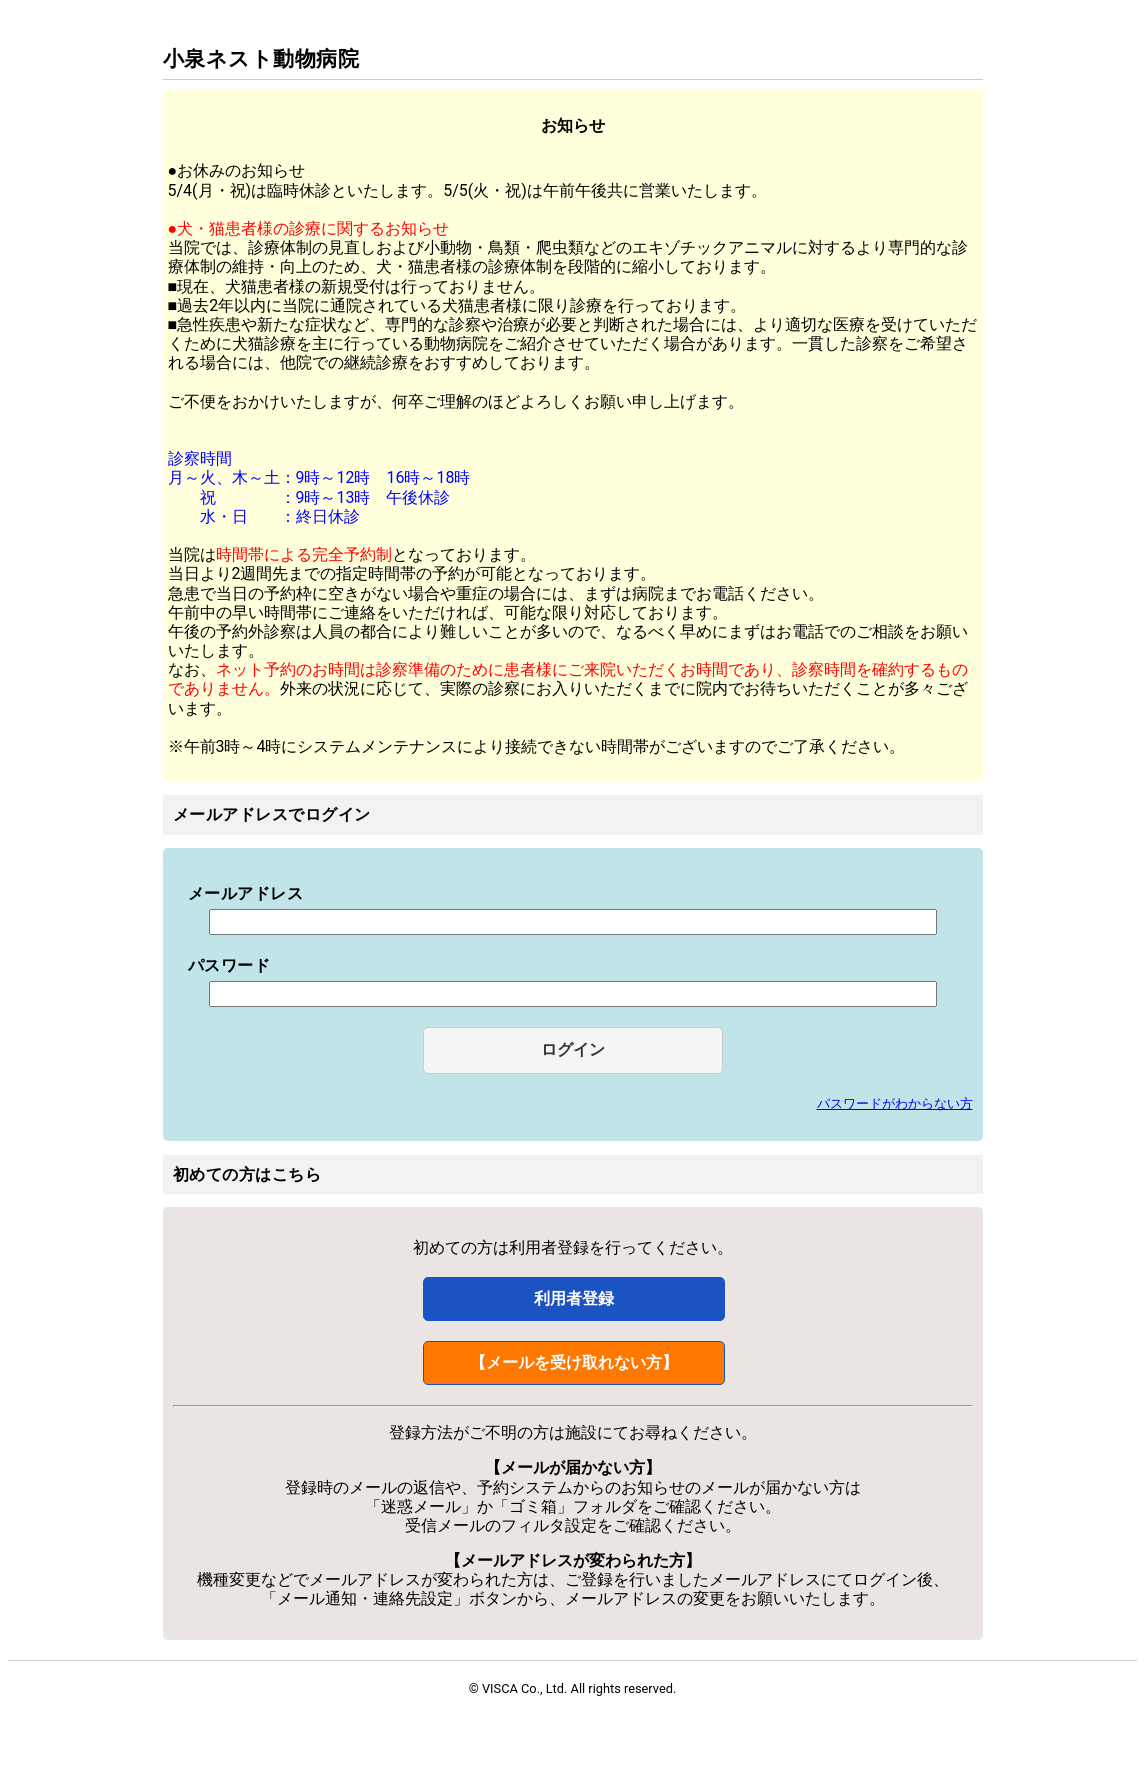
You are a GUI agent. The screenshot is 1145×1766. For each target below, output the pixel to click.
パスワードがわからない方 (895, 1103)
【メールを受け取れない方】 (574, 1362)
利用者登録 (574, 1298)
